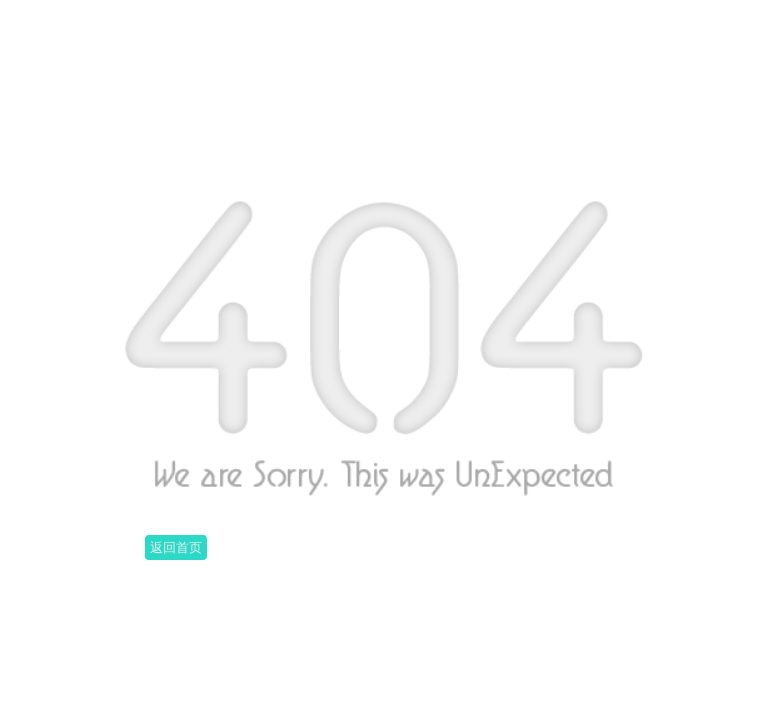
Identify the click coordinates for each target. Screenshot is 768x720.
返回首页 (176, 547)
